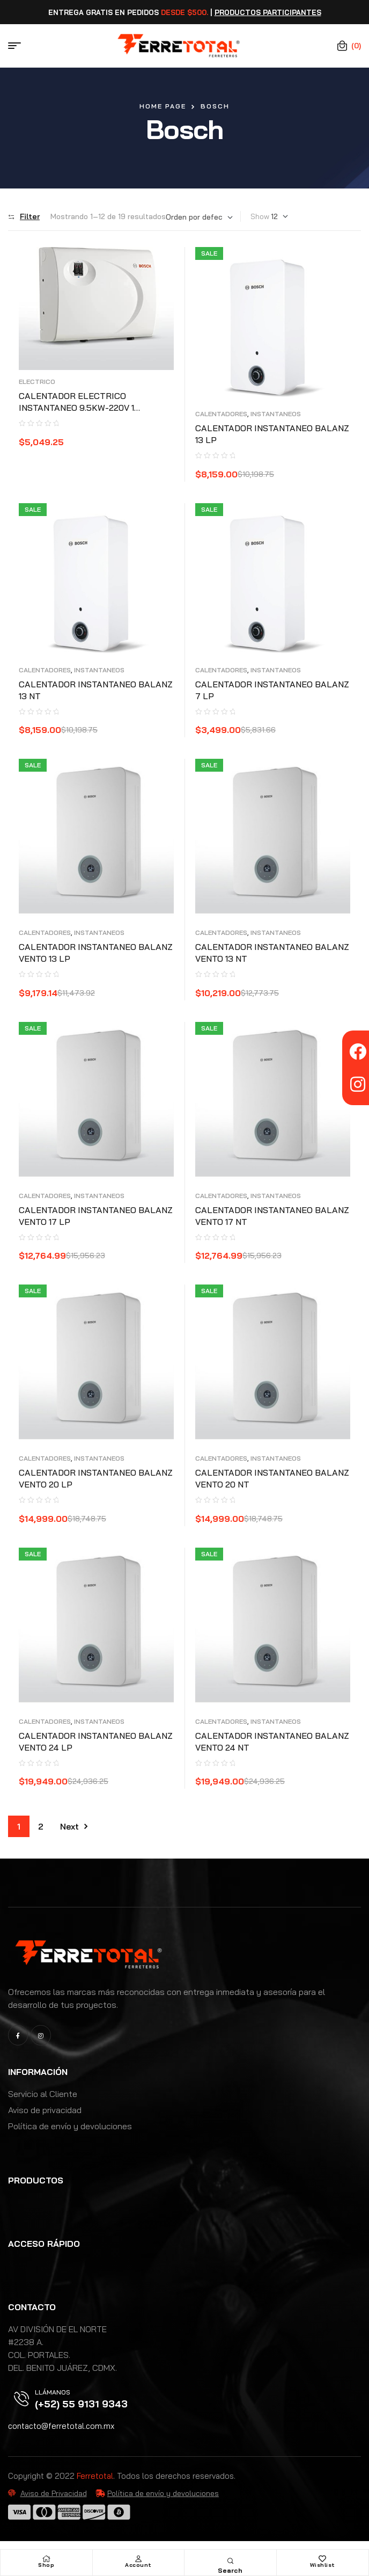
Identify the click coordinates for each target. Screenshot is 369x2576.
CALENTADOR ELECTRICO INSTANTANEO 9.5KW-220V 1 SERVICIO (76, 407)
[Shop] (46, 2559)
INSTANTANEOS (275, 414)
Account (138, 2565)
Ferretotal (95, 2476)
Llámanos (52, 2392)
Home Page (162, 106)
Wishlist (322, 2565)
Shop (46, 2565)
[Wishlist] (322, 2559)
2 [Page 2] (40, 1826)
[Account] (138, 2559)
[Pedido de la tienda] (199, 217)
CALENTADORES (221, 414)
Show (259, 216)
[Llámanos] (21, 2398)
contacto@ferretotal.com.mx (61, 2426)
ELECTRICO (37, 382)
